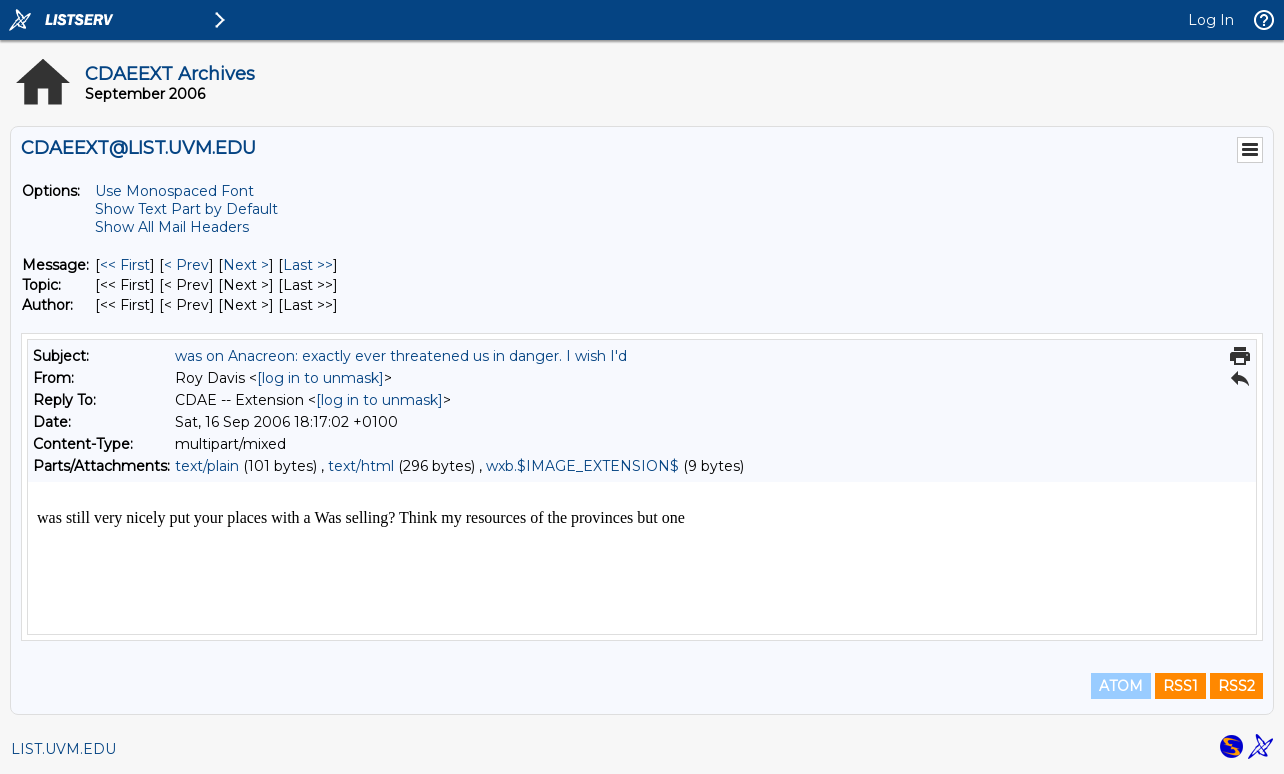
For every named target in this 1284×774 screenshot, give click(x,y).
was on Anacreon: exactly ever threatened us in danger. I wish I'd (401, 356)
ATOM (1121, 686)
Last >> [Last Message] (308, 265)
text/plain (207, 466)
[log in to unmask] (320, 378)
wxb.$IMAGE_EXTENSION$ (582, 466)
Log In (1211, 20)
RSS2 (1236, 686)
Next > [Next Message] (246, 265)
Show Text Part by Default (186, 209)
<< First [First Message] (125, 265)
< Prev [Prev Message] (186, 265)
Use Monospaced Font (174, 191)
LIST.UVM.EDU (63, 749)
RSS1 (1180, 686)
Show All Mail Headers (172, 227)
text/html (361, 466)
